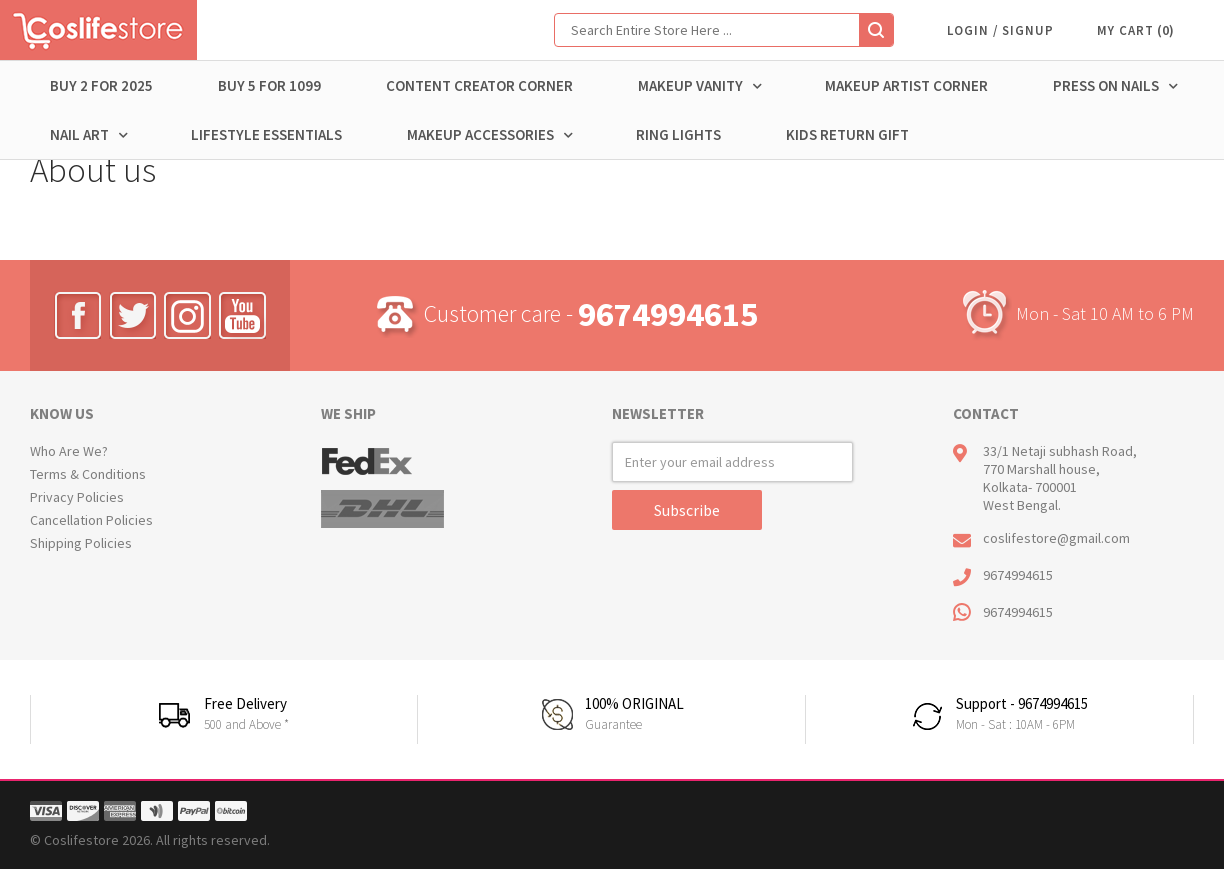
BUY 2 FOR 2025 (101, 85)
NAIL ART (89, 135)
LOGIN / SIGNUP (1000, 30)
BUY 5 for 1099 (269, 85)
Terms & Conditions (88, 474)
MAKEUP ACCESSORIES (490, 135)
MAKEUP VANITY (700, 86)
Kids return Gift (847, 134)
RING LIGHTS (678, 134)
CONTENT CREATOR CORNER (479, 85)
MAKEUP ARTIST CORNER (906, 85)
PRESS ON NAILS (1115, 86)
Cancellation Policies (91, 520)
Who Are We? (69, 451)
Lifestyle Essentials (266, 134)
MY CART (1125, 30)
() (1165, 30)
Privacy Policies (77, 497)
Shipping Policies (81, 543)
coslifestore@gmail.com (1056, 538)
